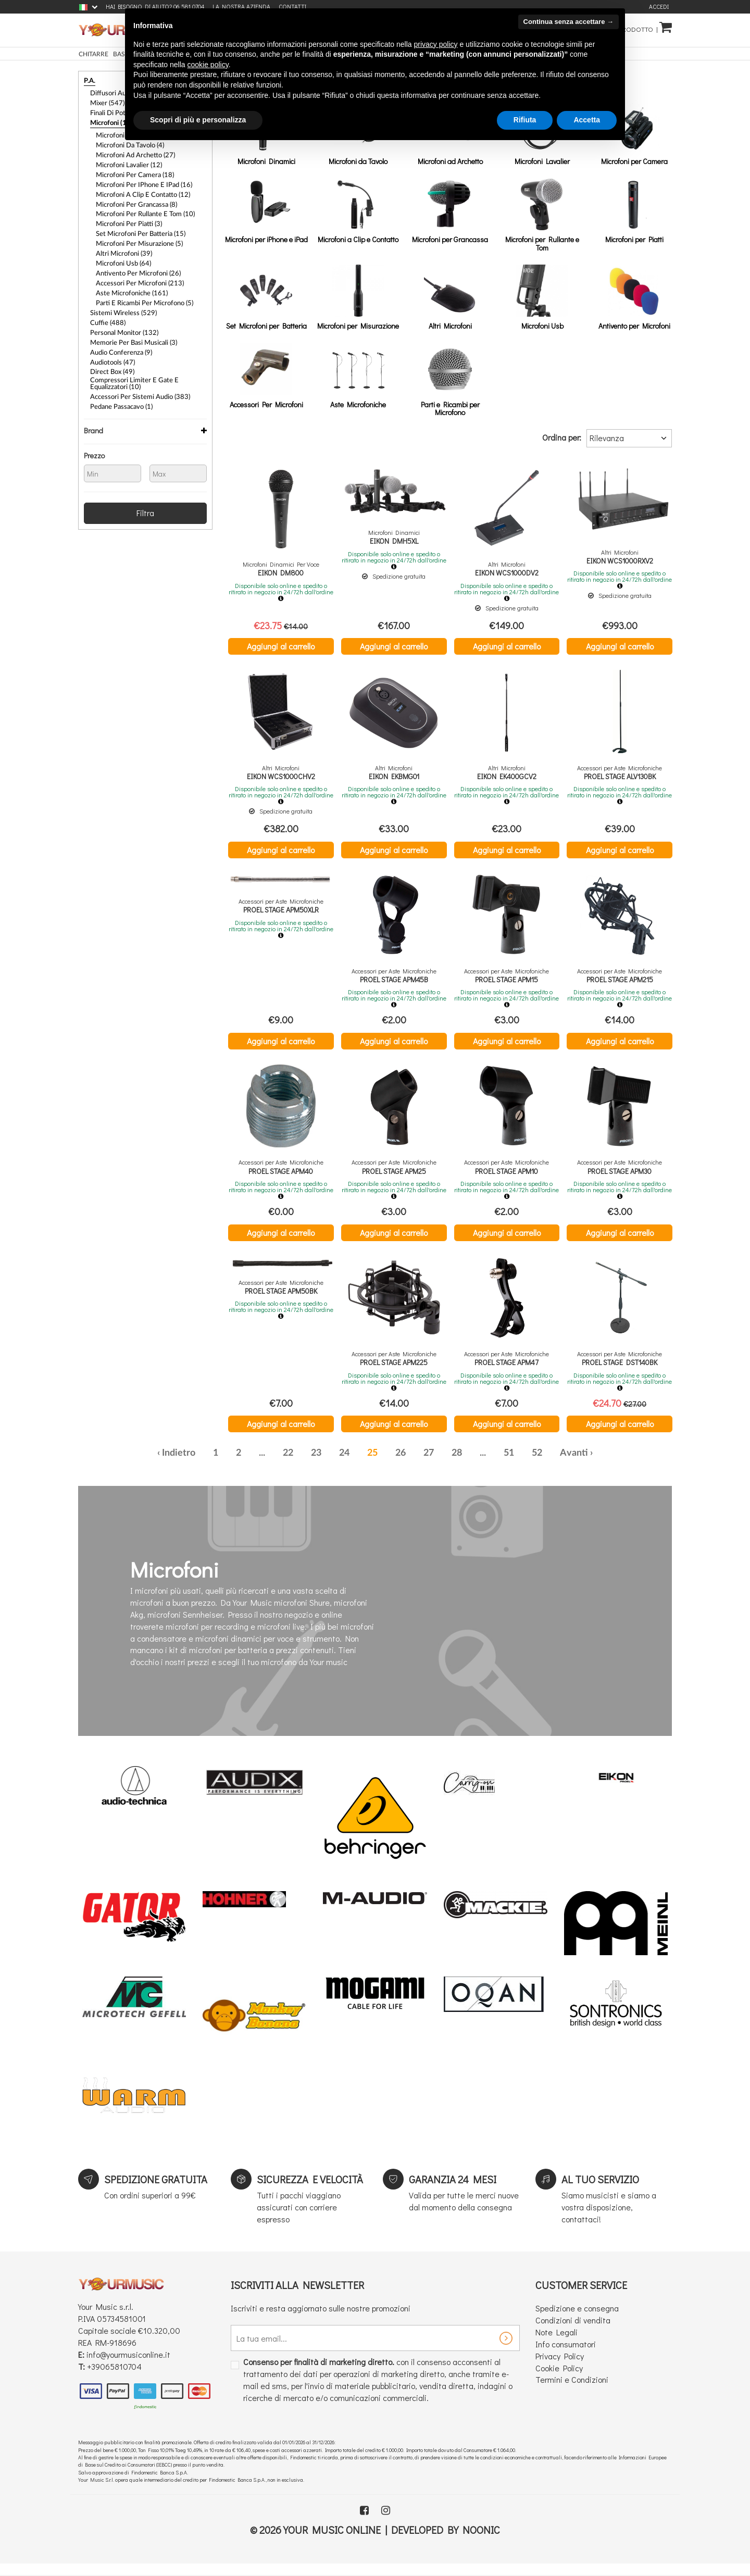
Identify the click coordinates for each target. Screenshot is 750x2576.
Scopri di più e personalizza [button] (198, 120)
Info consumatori (565, 2355)
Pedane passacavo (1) (119, 374)
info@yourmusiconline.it (128, 2366)
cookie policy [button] (208, 64)
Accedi (659, 6)
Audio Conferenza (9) (119, 325)
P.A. (89, 81)
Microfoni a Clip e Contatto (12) (140, 183)
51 (509, 1465)
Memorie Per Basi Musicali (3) (130, 316)
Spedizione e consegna (577, 2320)
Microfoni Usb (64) (121, 245)
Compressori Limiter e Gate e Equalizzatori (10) (148, 353)
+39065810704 (114, 2378)
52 (537, 1465)
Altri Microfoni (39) (122, 236)
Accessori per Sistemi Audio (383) (136, 365)
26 (400, 1465)
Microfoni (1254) (113, 119)
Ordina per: (561, 437)
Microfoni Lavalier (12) (126, 157)
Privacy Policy (559, 2367)
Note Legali (556, 2344)
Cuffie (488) (106, 298)
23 (316, 1465)
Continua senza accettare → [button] (568, 22)
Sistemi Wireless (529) (120, 289)
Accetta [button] (586, 120)
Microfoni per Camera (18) (132, 165)
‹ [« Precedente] (158, 1465)
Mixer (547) (105, 101)
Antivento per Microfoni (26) (135, 254)
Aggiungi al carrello (281, 646)
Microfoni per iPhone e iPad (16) (140, 174)
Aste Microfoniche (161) (129, 272)
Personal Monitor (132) (121, 307)
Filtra (145, 479)
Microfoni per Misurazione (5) (136, 227)
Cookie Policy (559, 2379)
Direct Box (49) (110, 343)
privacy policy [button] (436, 44)
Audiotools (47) (111, 334)
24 (344, 1465)
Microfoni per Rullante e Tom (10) (142, 201)
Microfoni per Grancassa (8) (133, 192)
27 (428, 1465)
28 (457, 1465)
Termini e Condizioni (571, 2391)
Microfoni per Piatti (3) (126, 210)
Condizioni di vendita (572, 2332)
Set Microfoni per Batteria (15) (137, 219)
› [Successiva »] (591, 1465)
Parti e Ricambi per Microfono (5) (141, 281)
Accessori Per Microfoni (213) (136, 263)
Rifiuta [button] (525, 120)
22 (288, 1465)
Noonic (481, 2542)
